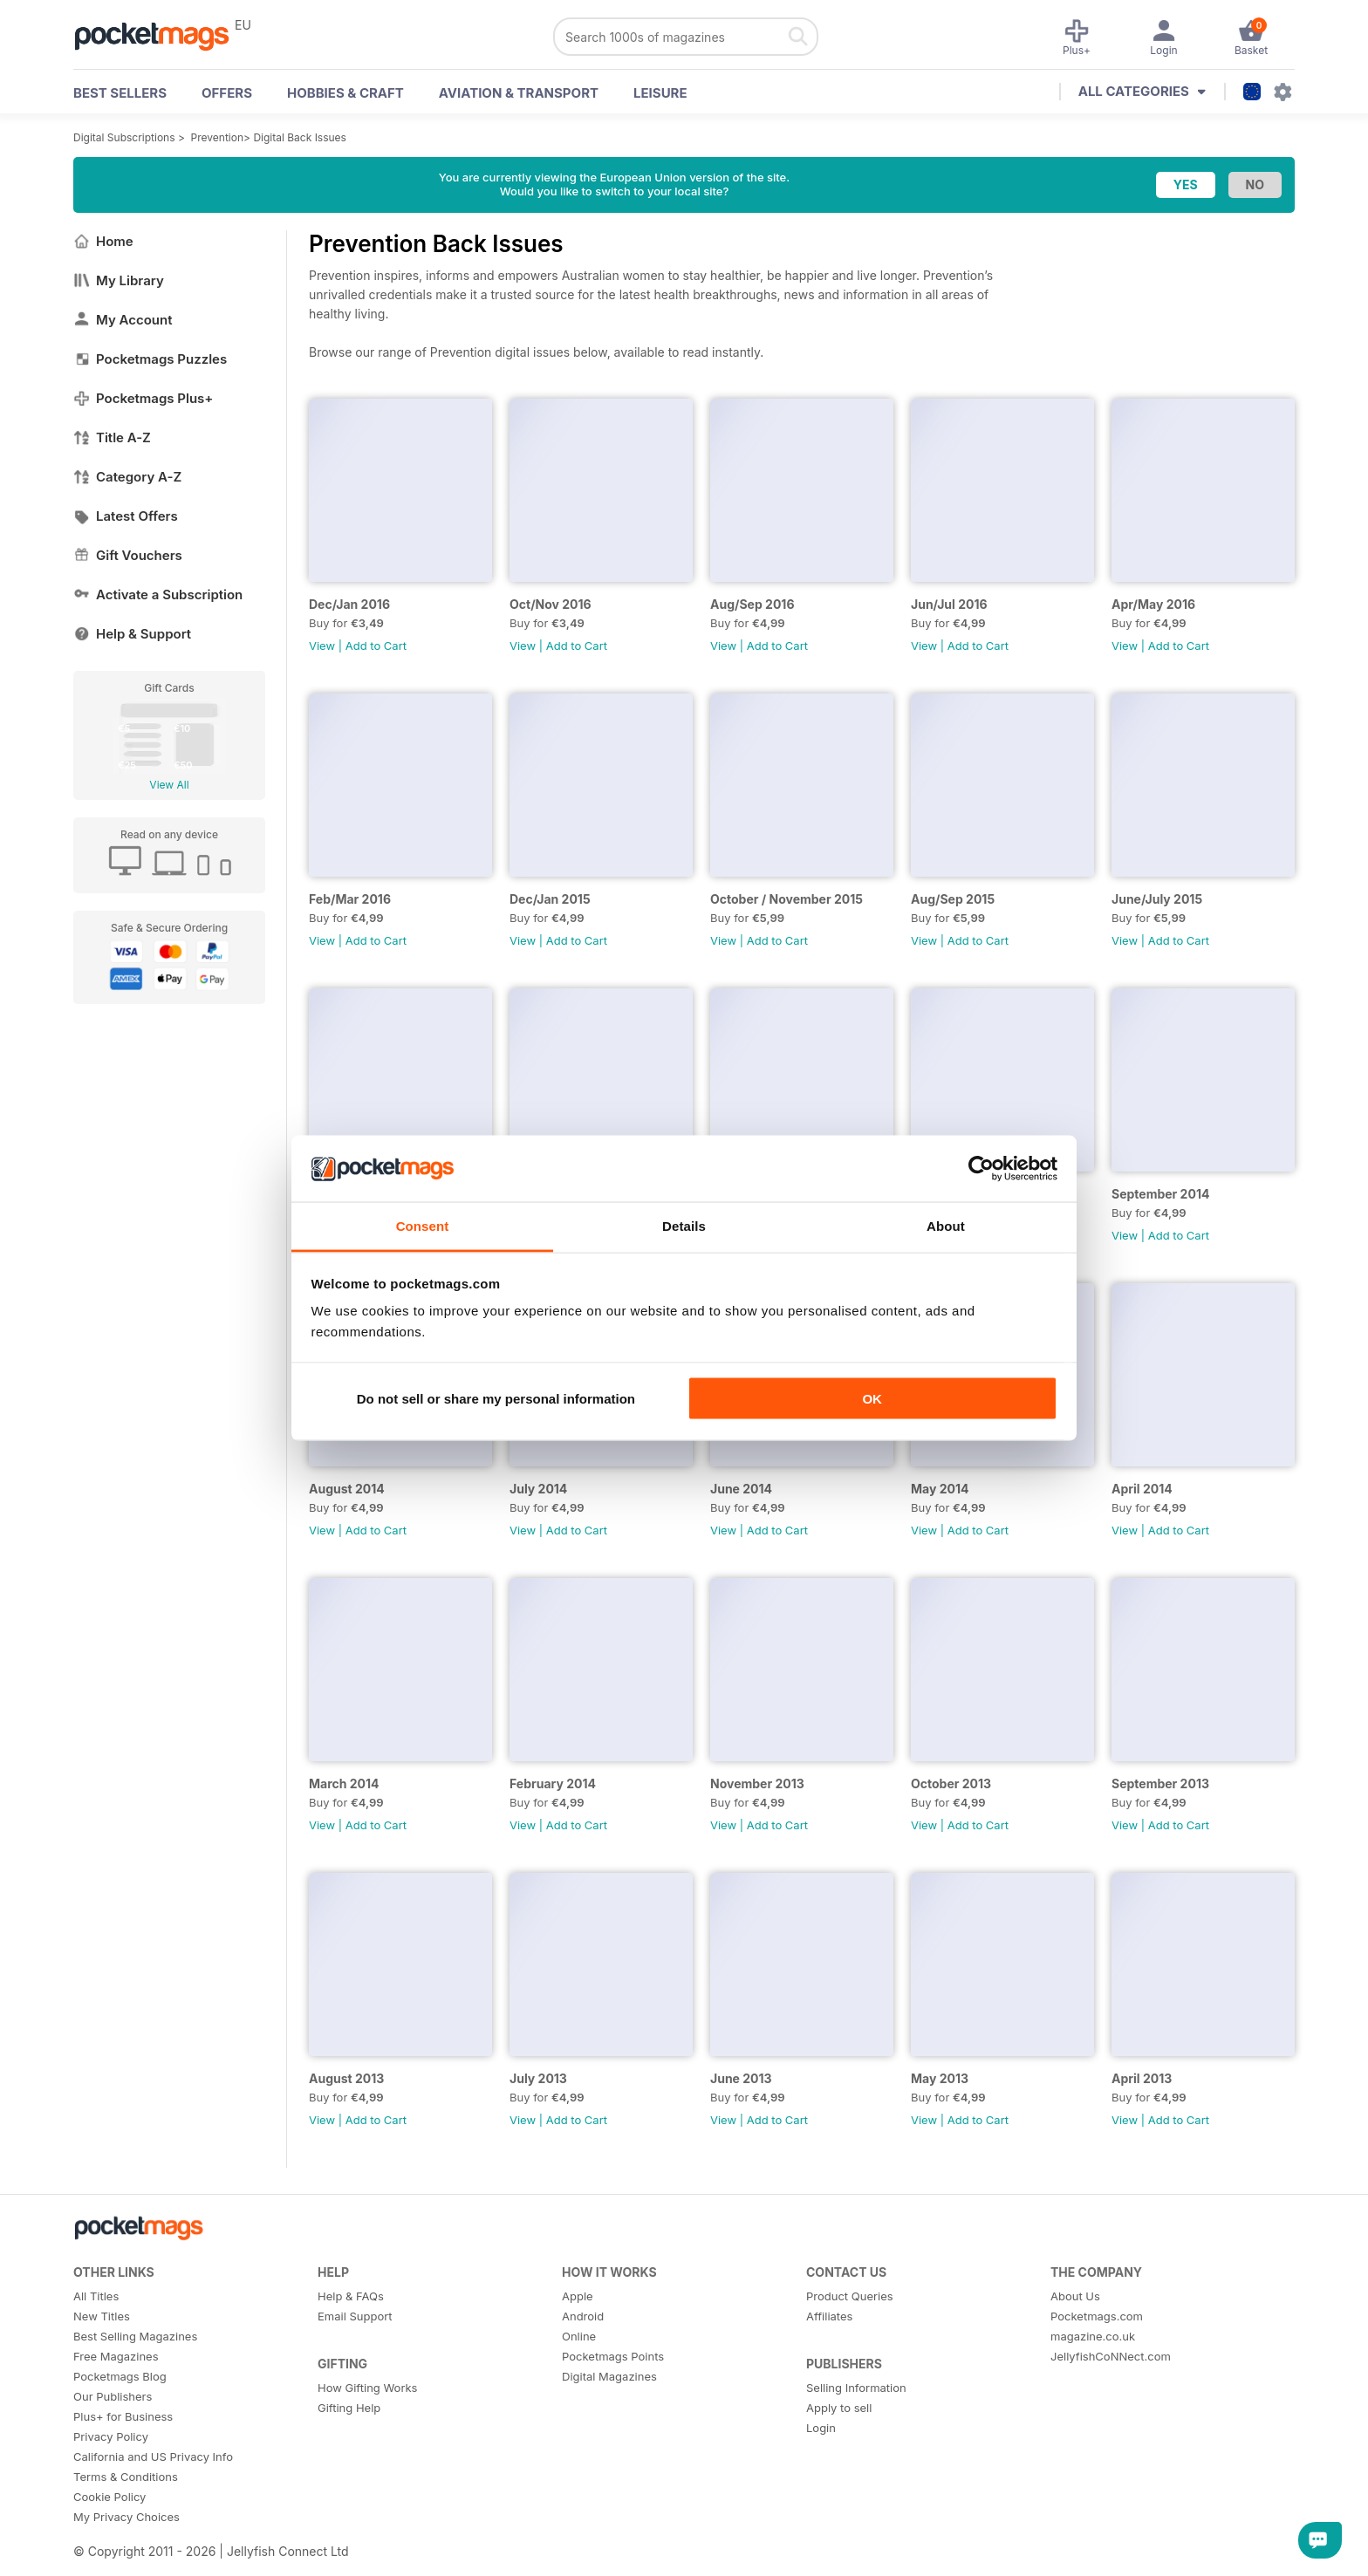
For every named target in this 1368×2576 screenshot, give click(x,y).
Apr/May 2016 (1153, 604)
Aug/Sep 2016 (752, 604)
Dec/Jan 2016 (349, 604)
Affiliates (829, 2316)
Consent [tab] (422, 1226)
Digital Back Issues (299, 137)
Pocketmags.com (1096, 2316)
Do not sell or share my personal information (496, 1397)
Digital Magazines (609, 2376)
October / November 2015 (786, 899)
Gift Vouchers (127, 555)
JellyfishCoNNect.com (1110, 2356)
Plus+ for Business (123, 2416)
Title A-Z (112, 437)
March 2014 (344, 1783)
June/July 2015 (1157, 899)
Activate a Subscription (158, 594)
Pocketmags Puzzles (150, 359)
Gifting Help (349, 2408)
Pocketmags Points (613, 2356)
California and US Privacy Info (153, 2456)
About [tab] (946, 1226)
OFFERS (227, 93)
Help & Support (132, 633)
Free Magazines (116, 2356)
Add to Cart (376, 646)
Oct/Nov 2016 (551, 604)
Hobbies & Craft (345, 93)
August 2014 (347, 1488)
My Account (123, 319)
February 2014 (553, 1783)
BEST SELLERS (120, 93)
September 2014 (1160, 1193)
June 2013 (741, 2078)
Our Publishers (112, 2396)
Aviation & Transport (518, 93)
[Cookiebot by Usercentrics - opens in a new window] (981, 1169)
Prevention (217, 137)
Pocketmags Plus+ (143, 398)
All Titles (96, 2296)
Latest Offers (125, 516)
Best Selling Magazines (135, 2336)
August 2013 (346, 2078)
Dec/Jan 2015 (550, 899)
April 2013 (1142, 2078)
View (322, 646)
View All (168, 784)
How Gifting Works (367, 2388)
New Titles (101, 2316)
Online (579, 2336)
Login (821, 2428)
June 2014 (741, 1488)
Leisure (660, 93)
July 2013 (538, 2078)
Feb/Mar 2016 (350, 899)
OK (872, 1397)
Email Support (355, 2316)
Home (103, 241)
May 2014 (939, 1488)
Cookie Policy (109, 2497)
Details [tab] (684, 1226)
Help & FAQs (351, 2296)
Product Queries (849, 2296)
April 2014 (1142, 1488)
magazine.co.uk (1092, 2336)
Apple (577, 2296)
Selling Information (856, 2388)
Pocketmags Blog (120, 2376)
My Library (118, 280)
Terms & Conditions (125, 2477)
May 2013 (939, 2078)
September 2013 (1160, 1783)
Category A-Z (127, 476)
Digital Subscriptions (124, 137)
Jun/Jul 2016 (949, 604)
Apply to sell (839, 2408)
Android (583, 2316)
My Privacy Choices (126, 2517)
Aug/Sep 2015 (953, 899)
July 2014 (538, 1488)
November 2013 (757, 1783)
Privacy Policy (110, 2436)
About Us (1075, 2296)
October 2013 (951, 1783)
